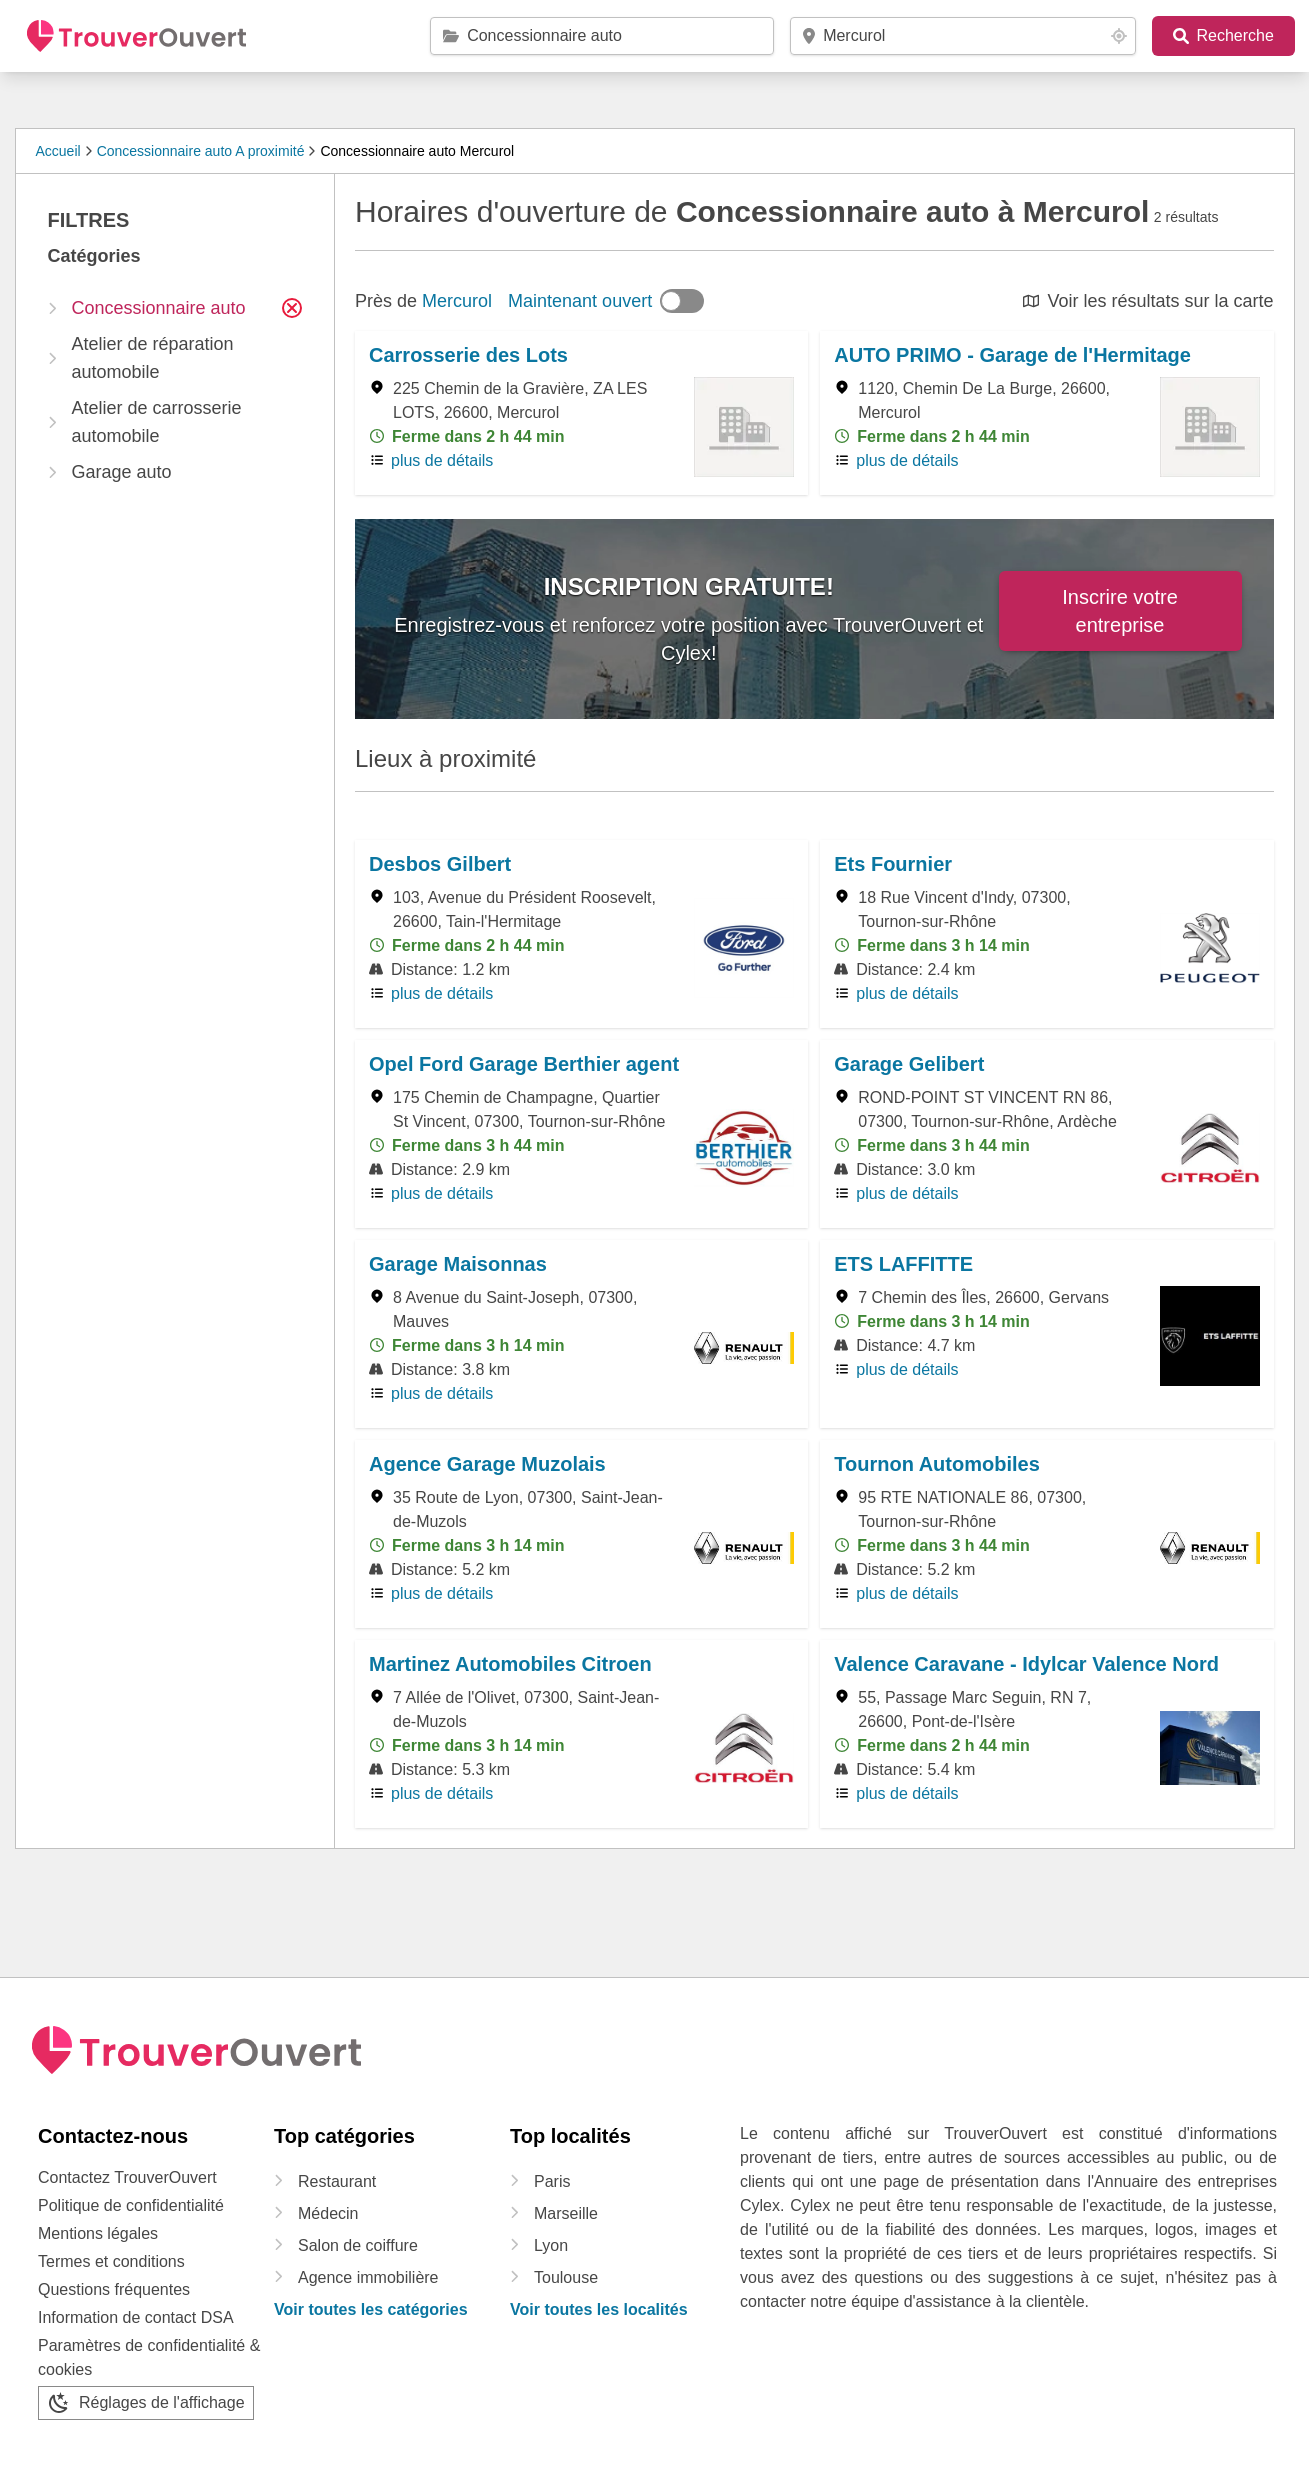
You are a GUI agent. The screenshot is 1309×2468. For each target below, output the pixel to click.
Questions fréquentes (114, 2289)
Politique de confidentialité (131, 2205)
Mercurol (457, 301)
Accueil (58, 151)
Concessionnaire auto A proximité (201, 151)
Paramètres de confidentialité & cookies (149, 2357)
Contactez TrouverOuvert (127, 2177)
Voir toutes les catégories (371, 2309)
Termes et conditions (111, 2261)
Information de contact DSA (136, 2317)
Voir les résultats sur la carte (1160, 301)
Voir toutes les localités (599, 2309)
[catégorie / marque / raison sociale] (607, 36)
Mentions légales (98, 2233)
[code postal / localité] (963, 36)
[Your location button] (1119, 36)
